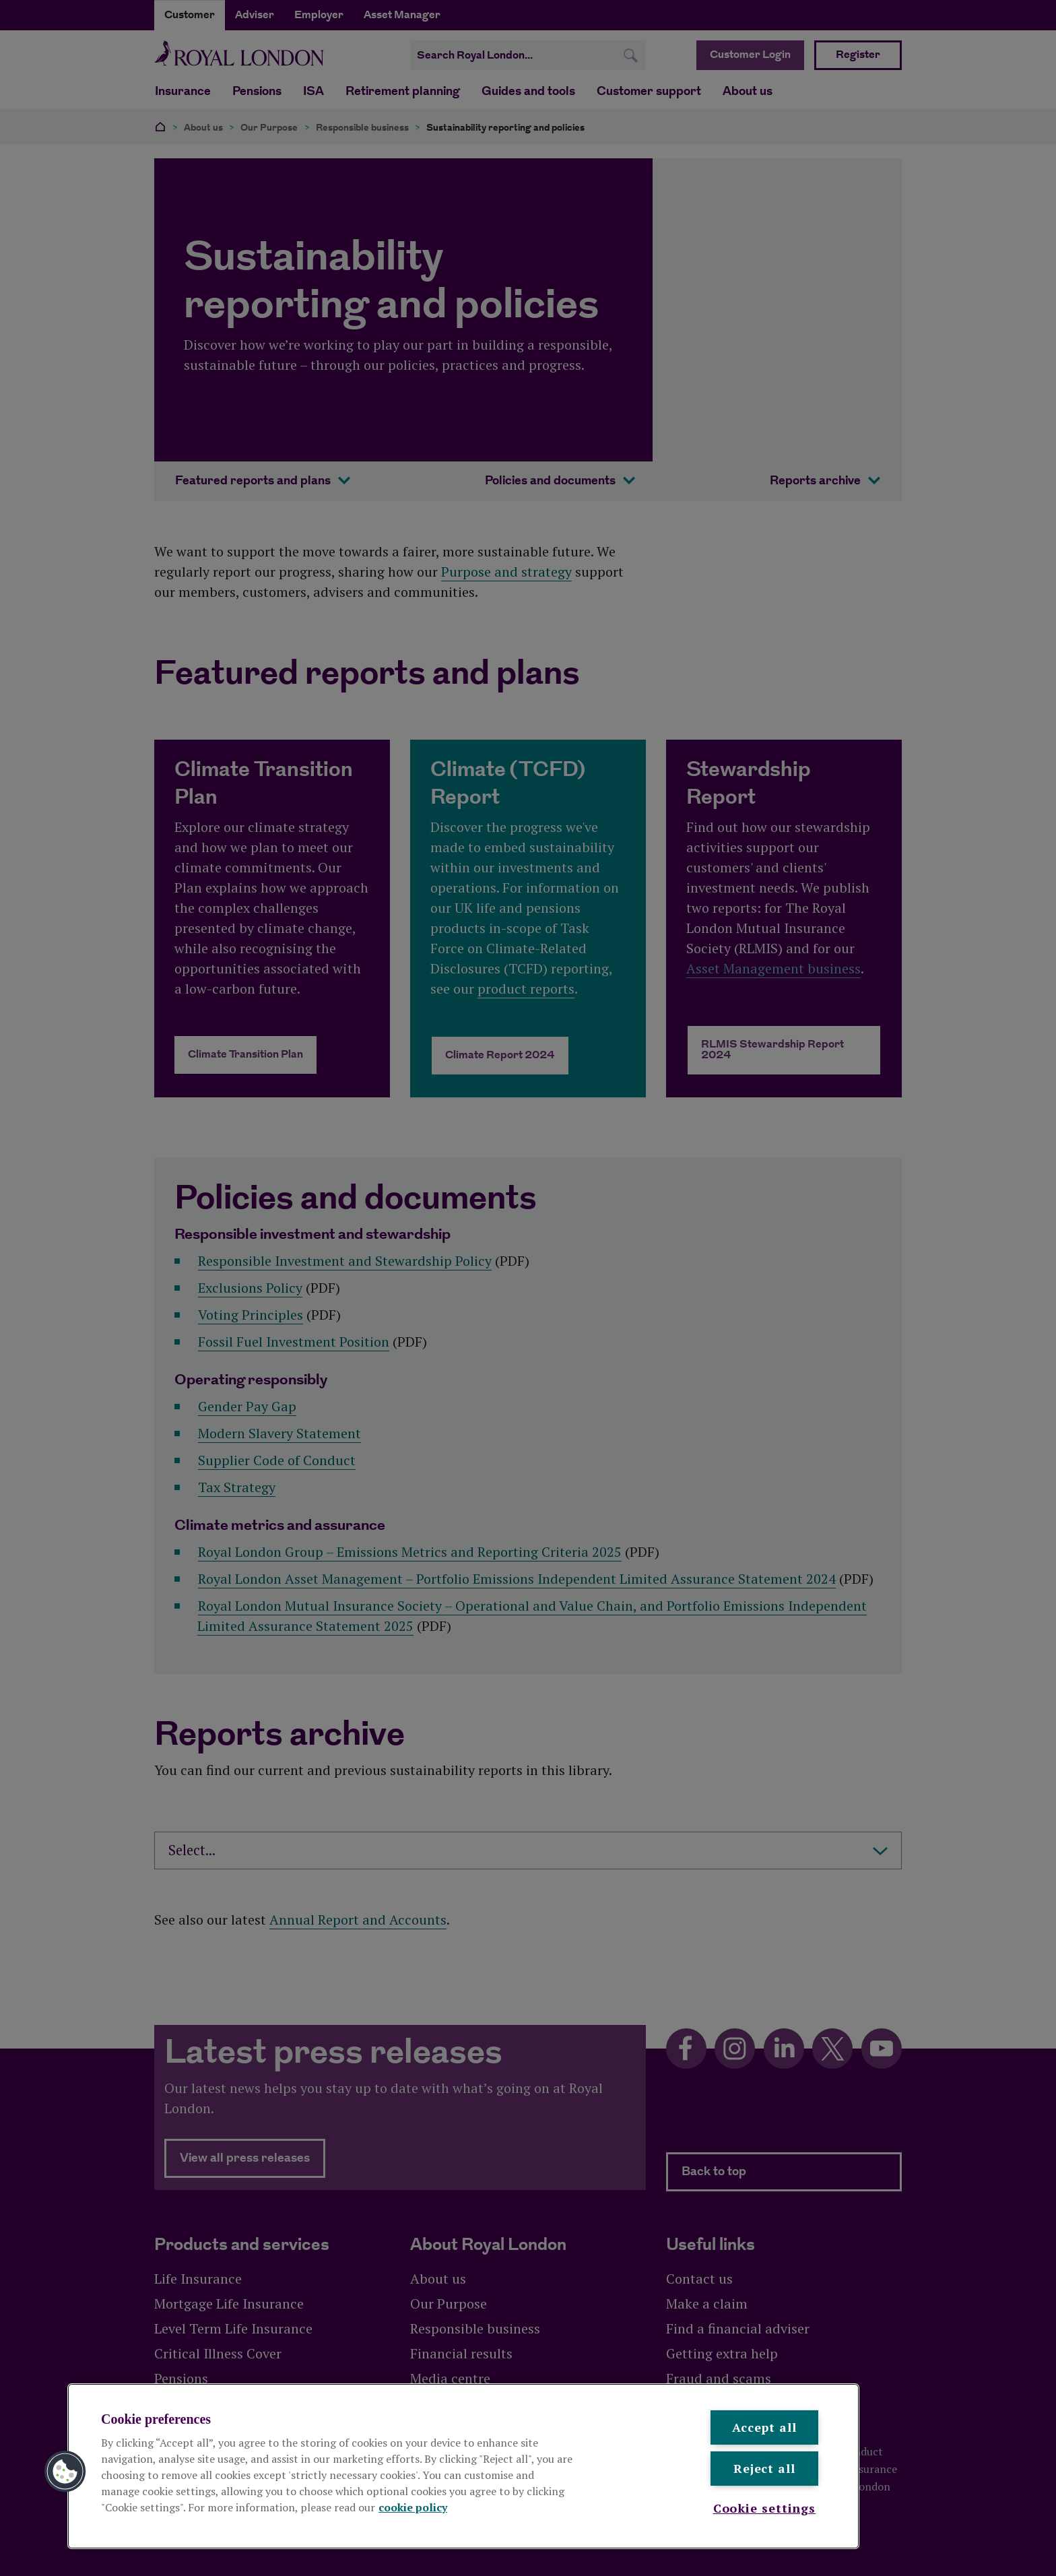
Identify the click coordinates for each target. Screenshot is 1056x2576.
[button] (65, 2471)
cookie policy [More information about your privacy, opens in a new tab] (412, 2507)
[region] (463, 2466)
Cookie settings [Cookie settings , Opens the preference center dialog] (764, 2508)
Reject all (764, 2468)
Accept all (764, 2427)
